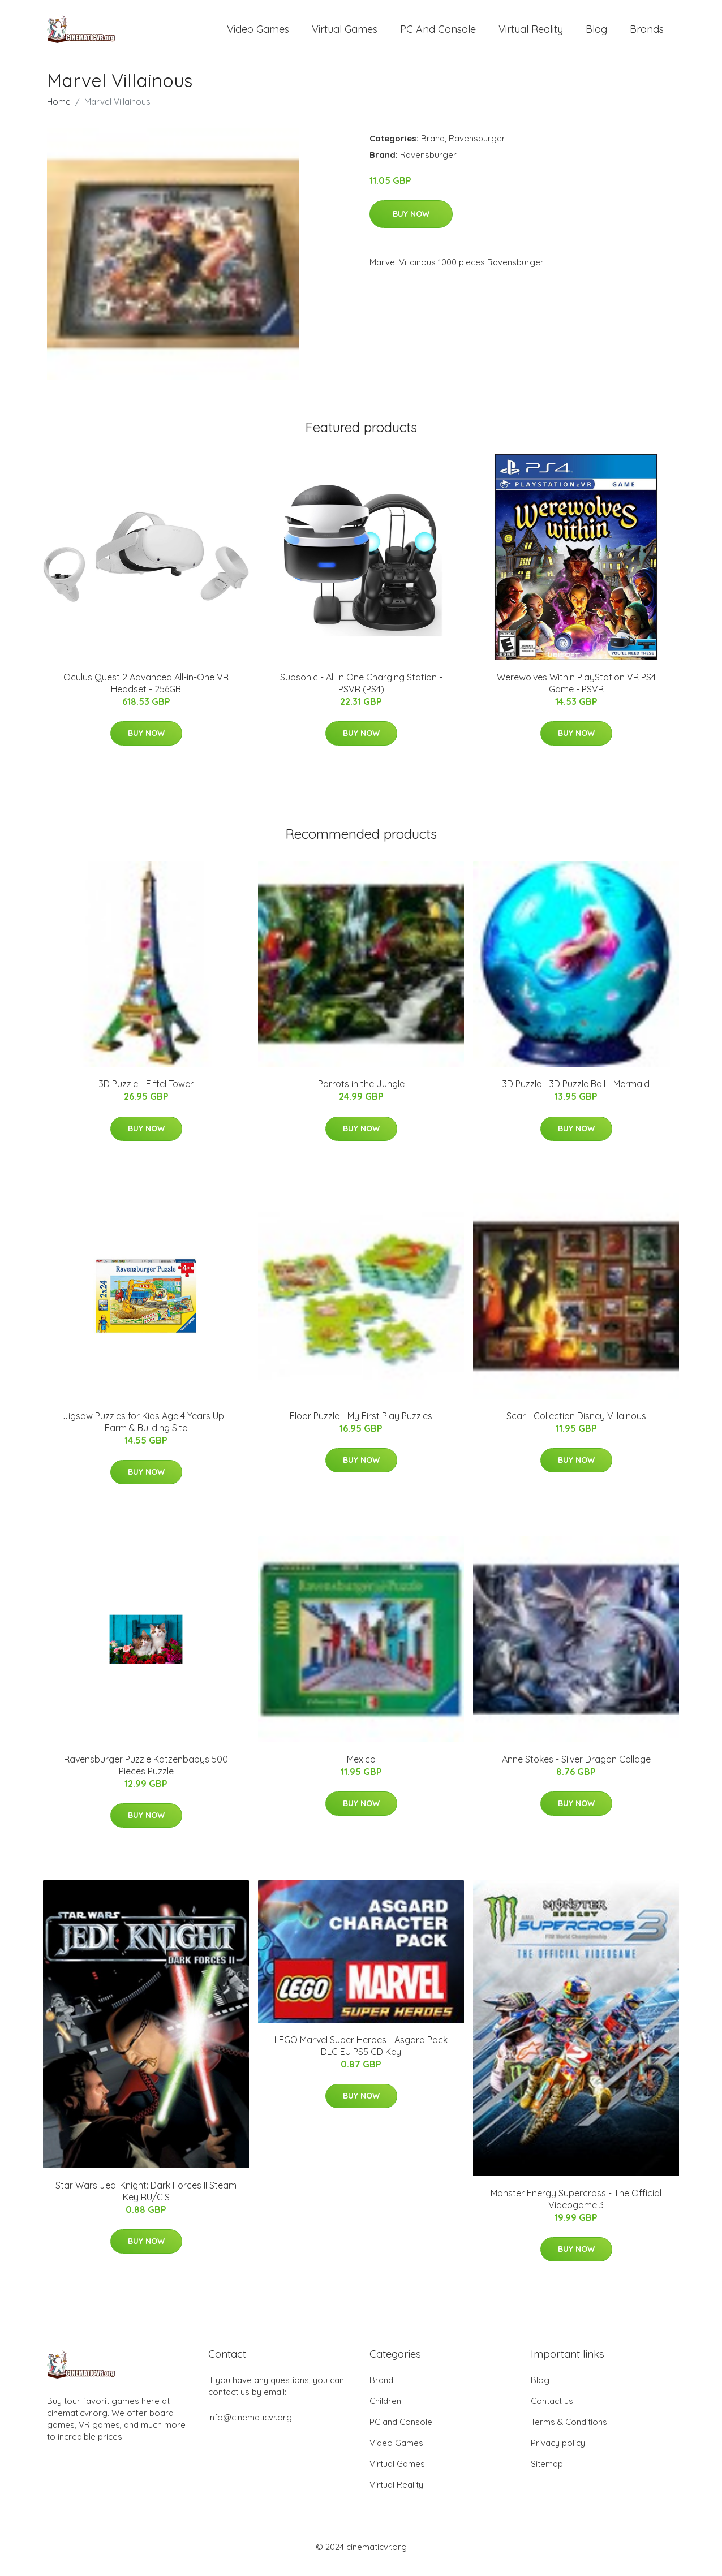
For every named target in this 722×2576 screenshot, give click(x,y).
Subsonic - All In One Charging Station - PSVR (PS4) (361, 692)
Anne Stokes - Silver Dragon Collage (576, 1768)
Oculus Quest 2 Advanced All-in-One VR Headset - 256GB (146, 692)
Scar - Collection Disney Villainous (576, 1425)
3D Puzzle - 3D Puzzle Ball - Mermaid (576, 1093)
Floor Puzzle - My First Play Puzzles (361, 1425)
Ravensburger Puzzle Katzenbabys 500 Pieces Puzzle (146, 1774)
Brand (433, 148)
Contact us (552, 2410)
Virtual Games (344, 33)
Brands (647, 33)
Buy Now (411, 223)
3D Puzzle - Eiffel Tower (146, 1093)
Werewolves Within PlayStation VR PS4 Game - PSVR (576, 692)
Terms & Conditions (569, 2431)
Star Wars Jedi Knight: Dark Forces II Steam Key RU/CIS (146, 2200)
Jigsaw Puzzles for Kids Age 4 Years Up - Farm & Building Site (146, 1431)
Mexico (361, 1768)
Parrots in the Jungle (361, 1093)
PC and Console (438, 33)
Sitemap (547, 2473)
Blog (596, 33)
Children (385, 2410)
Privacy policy (558, 2452)
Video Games (258, 33)
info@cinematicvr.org (250, 2427)
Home (59, 111)
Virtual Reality (530, 33)
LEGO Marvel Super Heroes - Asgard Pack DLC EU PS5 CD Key (361, 2055)
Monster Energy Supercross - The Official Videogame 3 (576, 2208)
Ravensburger (477, 148)
